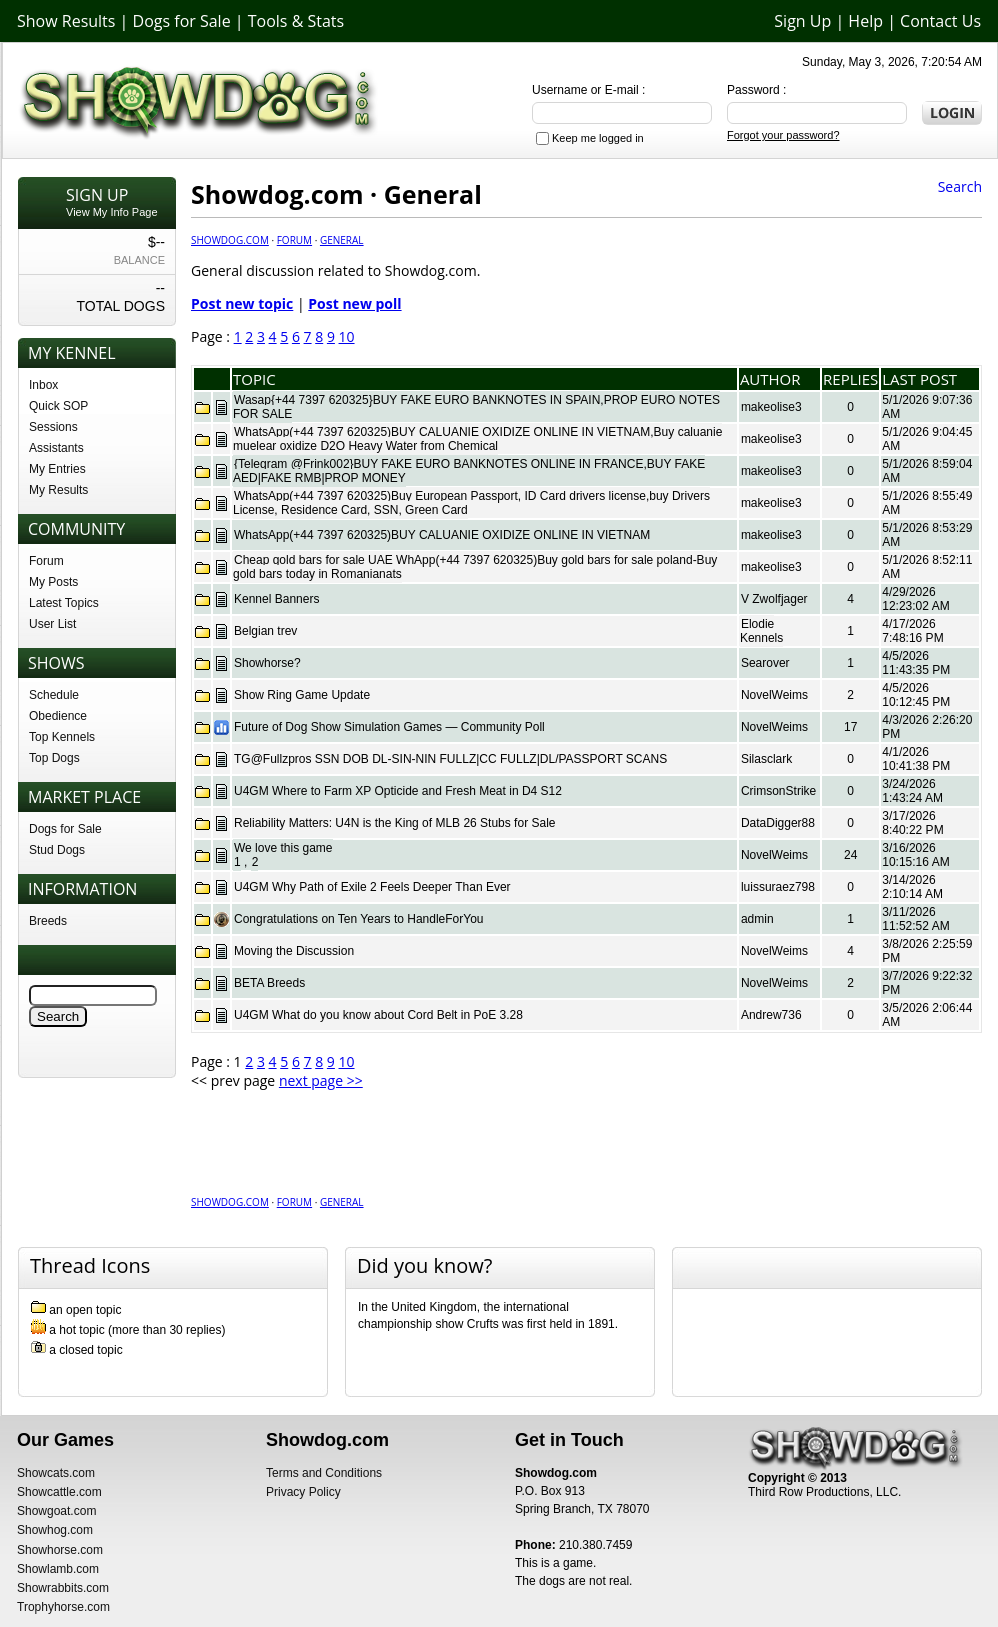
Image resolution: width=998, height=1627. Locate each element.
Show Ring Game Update (302, 695)
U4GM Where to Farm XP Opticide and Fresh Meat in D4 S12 (398, 791)
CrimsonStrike (778, 791)
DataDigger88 (778, 823)
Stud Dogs (57, 850)
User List (52, 624)
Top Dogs (54, 758)
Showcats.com (56, 1473)
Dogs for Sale (182, 21)
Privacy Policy (303, 1492)
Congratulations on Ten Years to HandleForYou (359, 919)
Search (960, 186)
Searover (765, 663)
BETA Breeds (269, 983)
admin (757, 919)
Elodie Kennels (761, 631)
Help (865, 21)
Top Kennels (62, 737)
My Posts (53, 582)
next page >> (321, 1080)
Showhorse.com (60, 1550)
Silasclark (766, 759)
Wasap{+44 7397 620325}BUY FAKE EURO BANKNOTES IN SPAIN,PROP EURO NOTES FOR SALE (476, 407)
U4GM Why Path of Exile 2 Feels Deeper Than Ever (372, 887)
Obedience (58, 716)
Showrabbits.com (63, 1588)
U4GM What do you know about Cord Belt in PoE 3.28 (378, 1015)
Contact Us (940, 21)
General (342, 240)
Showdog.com (230, 240)
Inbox (43, 385)
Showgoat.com (56, 1511)
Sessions (53, 427)
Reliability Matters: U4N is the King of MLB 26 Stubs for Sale (394, 823)
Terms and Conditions (324, 1473)
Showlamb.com (58, 1569)
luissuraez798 (778, 887)
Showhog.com (55, 1530)
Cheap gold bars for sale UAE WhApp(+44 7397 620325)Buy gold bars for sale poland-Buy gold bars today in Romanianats (475, 567)
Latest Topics (64, 603)
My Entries (57, 469)
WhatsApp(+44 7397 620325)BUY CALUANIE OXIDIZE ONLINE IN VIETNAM (442, 535)
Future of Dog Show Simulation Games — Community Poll (389, 727)
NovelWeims (774, 695)
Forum (46, 561)
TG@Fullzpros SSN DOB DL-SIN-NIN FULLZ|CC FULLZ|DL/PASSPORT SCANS (450, 759)
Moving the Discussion (294, 951)
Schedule (54, 695)
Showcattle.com (59, 1492)
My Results (58, 490)
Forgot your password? (783, 135)
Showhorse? (267, 663)
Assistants (56, 448)
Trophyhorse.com (63, 1607)
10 (347, 336)
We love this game (283, 848)
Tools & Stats (296, 21)
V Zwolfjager (774, 599)
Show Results (66, 21)
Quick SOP (58, 406)
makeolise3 (771, 407)
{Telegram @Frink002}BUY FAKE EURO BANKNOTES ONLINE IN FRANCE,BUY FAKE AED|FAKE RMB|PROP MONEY (469, 471)
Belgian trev (265, 631)
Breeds (48, 921)
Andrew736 (771, 1015)
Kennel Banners (276, 599)
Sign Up (802, 21)
